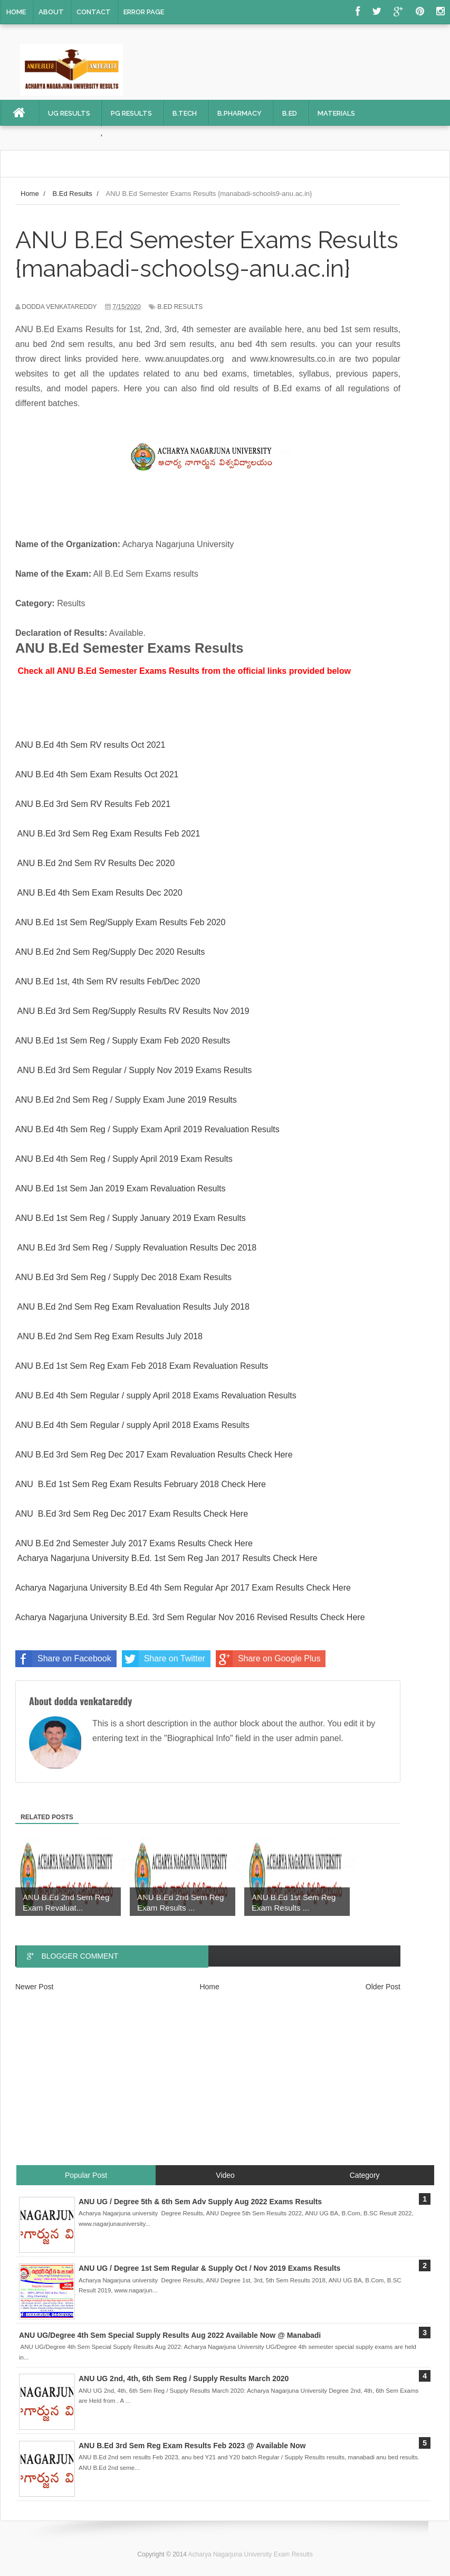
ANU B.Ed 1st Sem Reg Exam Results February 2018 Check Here (140, 1484)
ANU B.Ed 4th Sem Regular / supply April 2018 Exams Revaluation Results (155, 1395)
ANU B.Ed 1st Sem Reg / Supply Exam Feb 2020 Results (122, 1040)
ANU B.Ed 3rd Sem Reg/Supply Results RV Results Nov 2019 (133, 1011)
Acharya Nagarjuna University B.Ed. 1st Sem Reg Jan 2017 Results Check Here (168, 1558)
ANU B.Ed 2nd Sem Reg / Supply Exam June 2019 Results (126, 1099)
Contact (93, 12)
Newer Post (34, 1986)
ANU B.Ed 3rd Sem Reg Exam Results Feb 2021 (108, 833)
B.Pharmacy (239, 113)
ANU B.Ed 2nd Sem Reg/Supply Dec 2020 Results (110, 951)
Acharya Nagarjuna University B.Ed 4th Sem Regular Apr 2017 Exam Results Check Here (183, 1587)
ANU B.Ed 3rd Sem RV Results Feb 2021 (92, 804)
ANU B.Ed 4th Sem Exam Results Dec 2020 (99, 892)
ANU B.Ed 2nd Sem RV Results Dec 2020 (96, 863)
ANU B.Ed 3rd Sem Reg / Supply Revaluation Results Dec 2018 (135, 1247)
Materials (336, 113)
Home (16, 12)
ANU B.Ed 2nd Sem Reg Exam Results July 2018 (110, 1336)
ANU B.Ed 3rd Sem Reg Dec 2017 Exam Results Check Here (131, 1513)
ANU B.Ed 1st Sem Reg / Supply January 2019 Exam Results (130, 1218)
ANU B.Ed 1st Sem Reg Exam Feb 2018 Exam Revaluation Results (141, 1365)
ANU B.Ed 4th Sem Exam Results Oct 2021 (96, 774)
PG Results (131, 113)
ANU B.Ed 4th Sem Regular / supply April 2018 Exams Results (132, 1425)
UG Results (69, 113)
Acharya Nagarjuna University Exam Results (250, 2554)
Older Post (383, 1986)
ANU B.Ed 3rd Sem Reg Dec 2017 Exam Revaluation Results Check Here (154, 1454)
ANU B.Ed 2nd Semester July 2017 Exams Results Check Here (134, 1543)
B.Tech (185, 113)
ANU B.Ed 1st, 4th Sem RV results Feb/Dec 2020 (107, 981)
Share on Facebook (63, 1658)
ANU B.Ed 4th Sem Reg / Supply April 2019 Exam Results (124, 1158)
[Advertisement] (225, 2087)
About (51, 12)
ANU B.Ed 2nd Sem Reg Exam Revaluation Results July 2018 (133, 1306)
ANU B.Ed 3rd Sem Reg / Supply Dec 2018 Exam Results (123, 1277)
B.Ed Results (180, 307)
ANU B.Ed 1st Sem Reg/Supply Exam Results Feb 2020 (120, 922)
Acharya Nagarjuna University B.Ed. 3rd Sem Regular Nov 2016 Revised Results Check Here (190, 1617)
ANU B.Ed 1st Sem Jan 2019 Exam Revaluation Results (120, 1188)
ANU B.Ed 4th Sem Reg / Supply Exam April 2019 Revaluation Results (147, 1129)
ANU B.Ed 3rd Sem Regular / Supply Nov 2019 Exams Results (134, 1070)
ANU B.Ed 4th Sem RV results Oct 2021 (90, 744)
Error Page (143, 12)
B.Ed (289, 113)
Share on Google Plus (268, 1658)
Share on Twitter (163, 1658)
